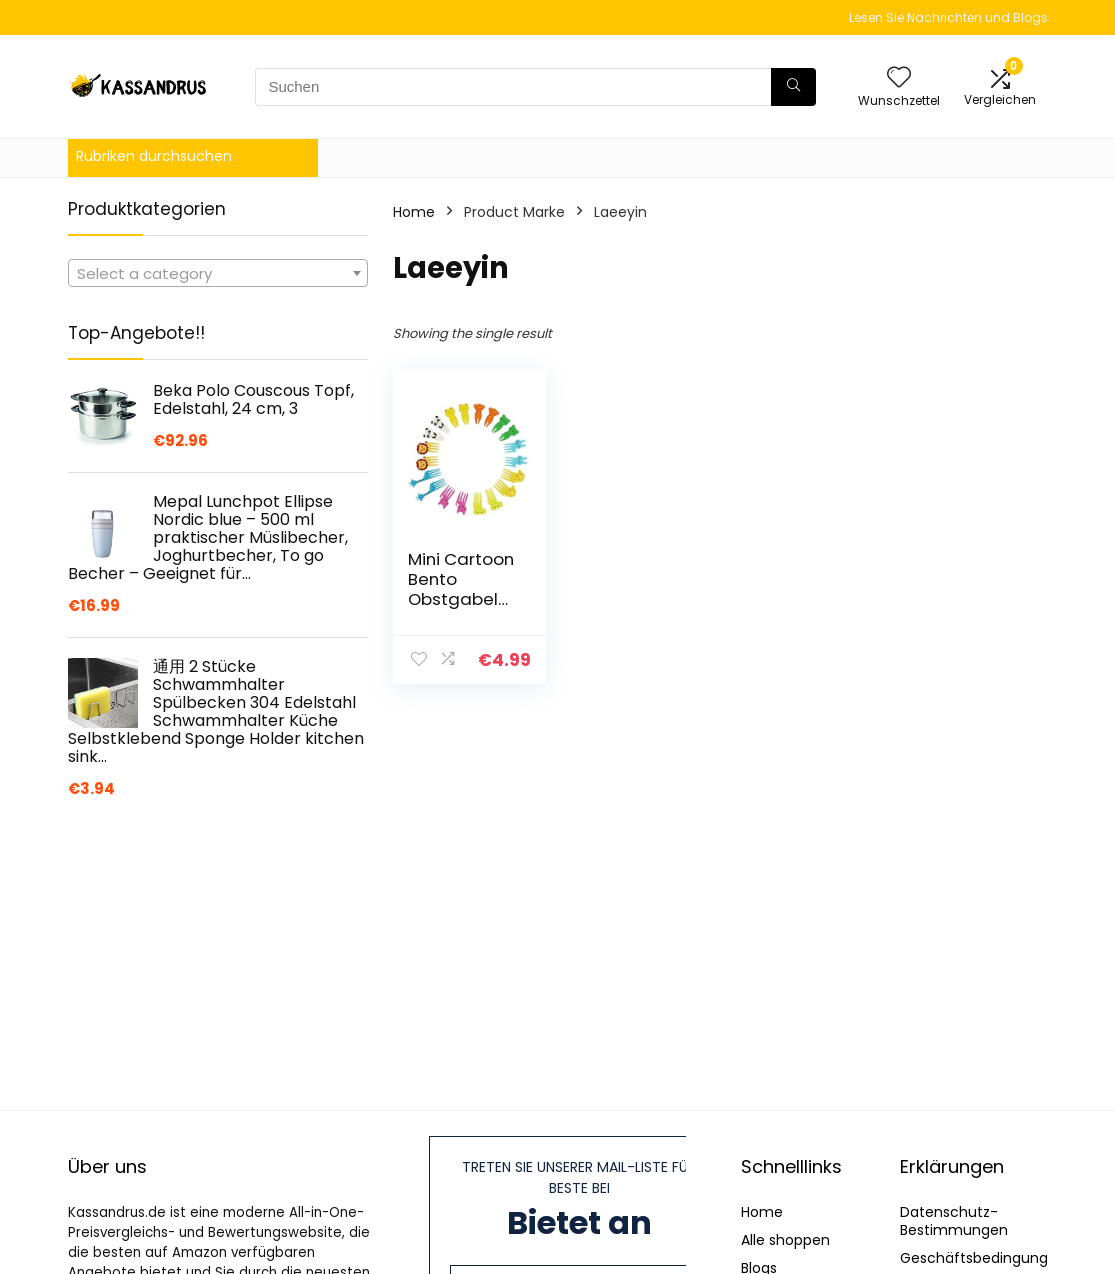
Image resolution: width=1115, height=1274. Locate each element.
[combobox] (218, 273)
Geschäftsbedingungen (983, 1258)
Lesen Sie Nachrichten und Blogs (948, 17)
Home (414, 212)
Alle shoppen (785, 1240)
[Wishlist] (899, 78)
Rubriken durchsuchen (154, 156)
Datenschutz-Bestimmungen (954, 1221)
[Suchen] (793, 87)
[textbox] (218, 274)
